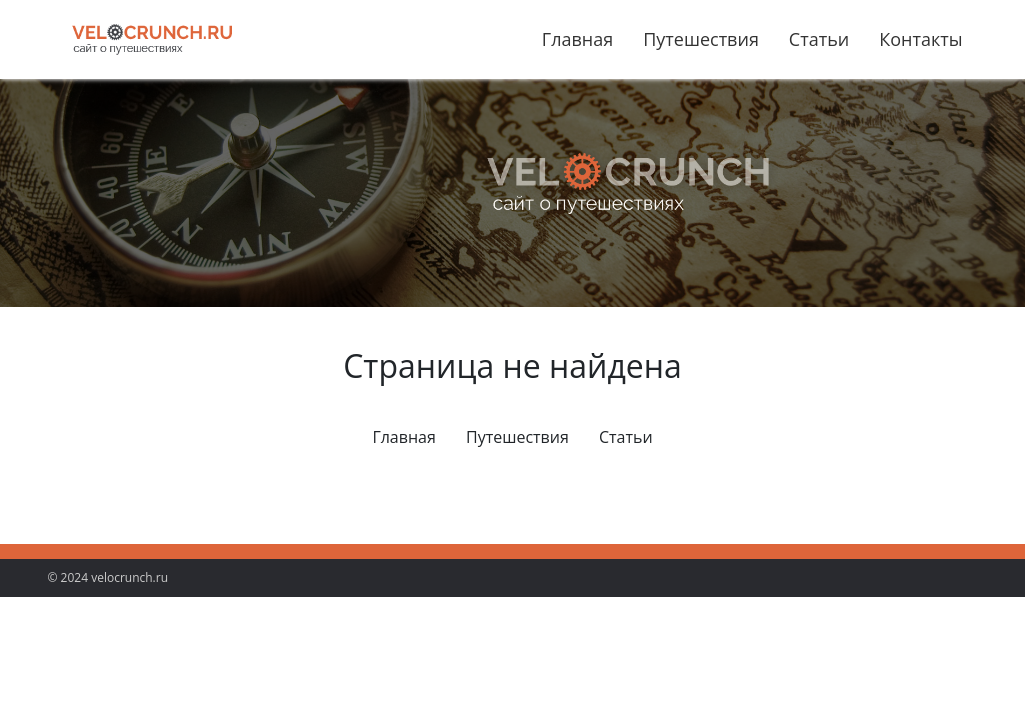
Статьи (819, 39)
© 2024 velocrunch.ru (108, 577)
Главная (577, 39)
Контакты (920, 39)
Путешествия (701, 39)
